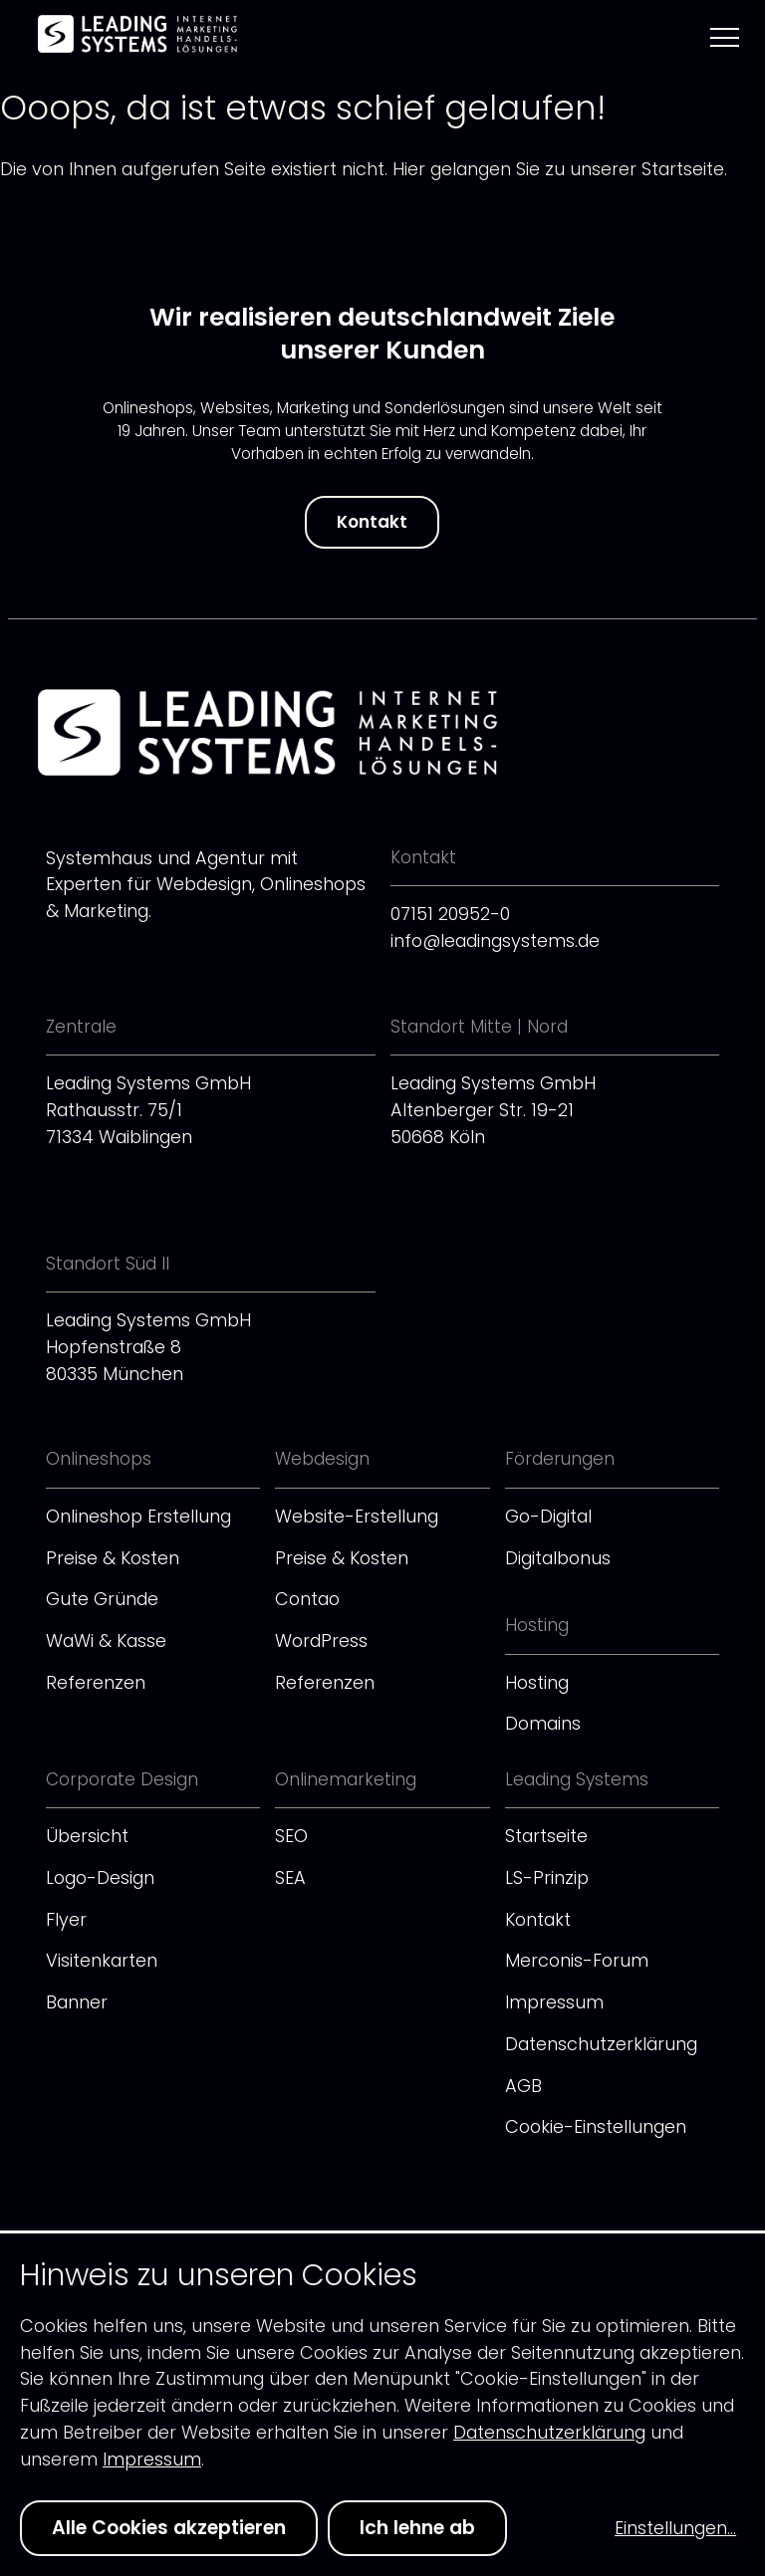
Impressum (554, 2002)
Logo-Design (100, 1877)
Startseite (546, 1835)
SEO (291, 1835)
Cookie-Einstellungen (595, 2126)
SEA (290, 1877)
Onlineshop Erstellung (138, 1516)
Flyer (66, 1919)
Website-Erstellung (356, 1516)
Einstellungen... (675, 2527)
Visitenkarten (101, 1960)
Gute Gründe (102, 1598)
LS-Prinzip (547, 1877)
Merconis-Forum (576, 1960)
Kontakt (372, 522)
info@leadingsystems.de (495, 940)
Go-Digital (548, 1516)
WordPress (321, 1640)
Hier (408, 168)
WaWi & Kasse (106, 1640)
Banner (77, 2002)
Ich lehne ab (417, 2527)
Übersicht (87, 1835)
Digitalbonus (558, 1557)
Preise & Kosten (112, 1557)
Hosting (537, 1682)
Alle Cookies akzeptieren (169, 2527)
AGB (523, 2085)
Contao (307, 1598)
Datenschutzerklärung (601, 2043)
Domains (543, 1723)
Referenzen (95, 1682)
